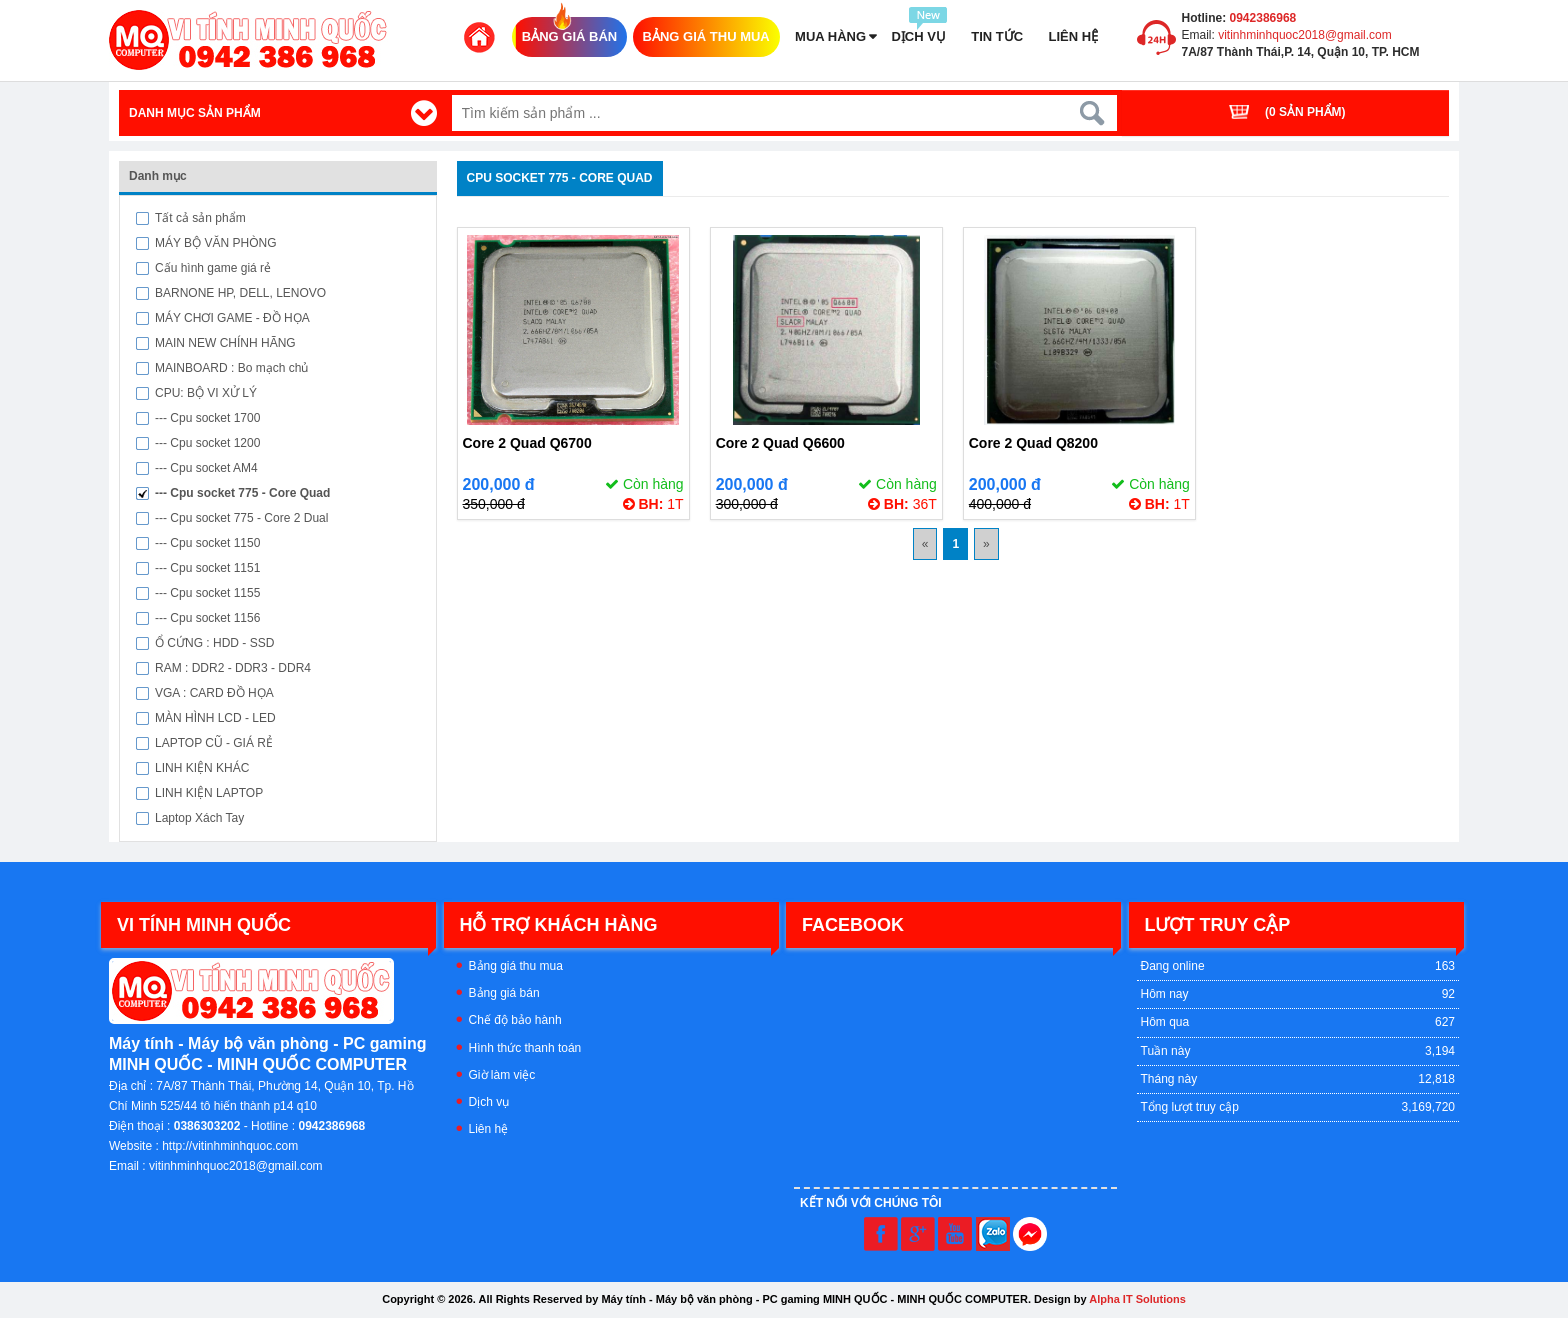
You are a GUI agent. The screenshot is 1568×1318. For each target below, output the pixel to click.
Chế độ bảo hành (515, 1020)
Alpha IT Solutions (1137, 1299)
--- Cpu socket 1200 (207, 443)
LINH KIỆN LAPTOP (209, 793)
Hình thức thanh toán (525, 1048)
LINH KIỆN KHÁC (202, 768)
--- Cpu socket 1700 (207, 418)
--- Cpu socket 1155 (207, 593)
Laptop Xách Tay (199, 818)
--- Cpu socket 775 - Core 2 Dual (241, 518)
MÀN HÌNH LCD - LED (215, 718)
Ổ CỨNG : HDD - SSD (214, 643)
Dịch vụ (489, 1102)
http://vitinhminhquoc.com (230, 1146)
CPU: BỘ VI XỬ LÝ (206, 393)
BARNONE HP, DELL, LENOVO (240, 293)
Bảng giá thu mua (516, 966)
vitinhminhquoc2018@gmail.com (1303, 35)
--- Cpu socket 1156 (207, 618)
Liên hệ (489, 1129)
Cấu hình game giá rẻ (213, 268)
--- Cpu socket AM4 (206, 468)
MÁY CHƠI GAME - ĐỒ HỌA (232, 318)
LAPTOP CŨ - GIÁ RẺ (214, 743)
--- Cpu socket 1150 (207, 543)
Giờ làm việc (502, 1075)
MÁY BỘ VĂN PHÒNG (215, 243)
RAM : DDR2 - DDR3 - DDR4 (233, 668)
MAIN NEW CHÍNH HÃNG (225, 343)
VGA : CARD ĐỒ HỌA (214, 693)
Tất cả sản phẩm (200, 218)
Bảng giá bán (504, 993)
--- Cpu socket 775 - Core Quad (242, 493)
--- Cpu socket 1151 (207, 568)
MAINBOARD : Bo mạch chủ (231, 368)
